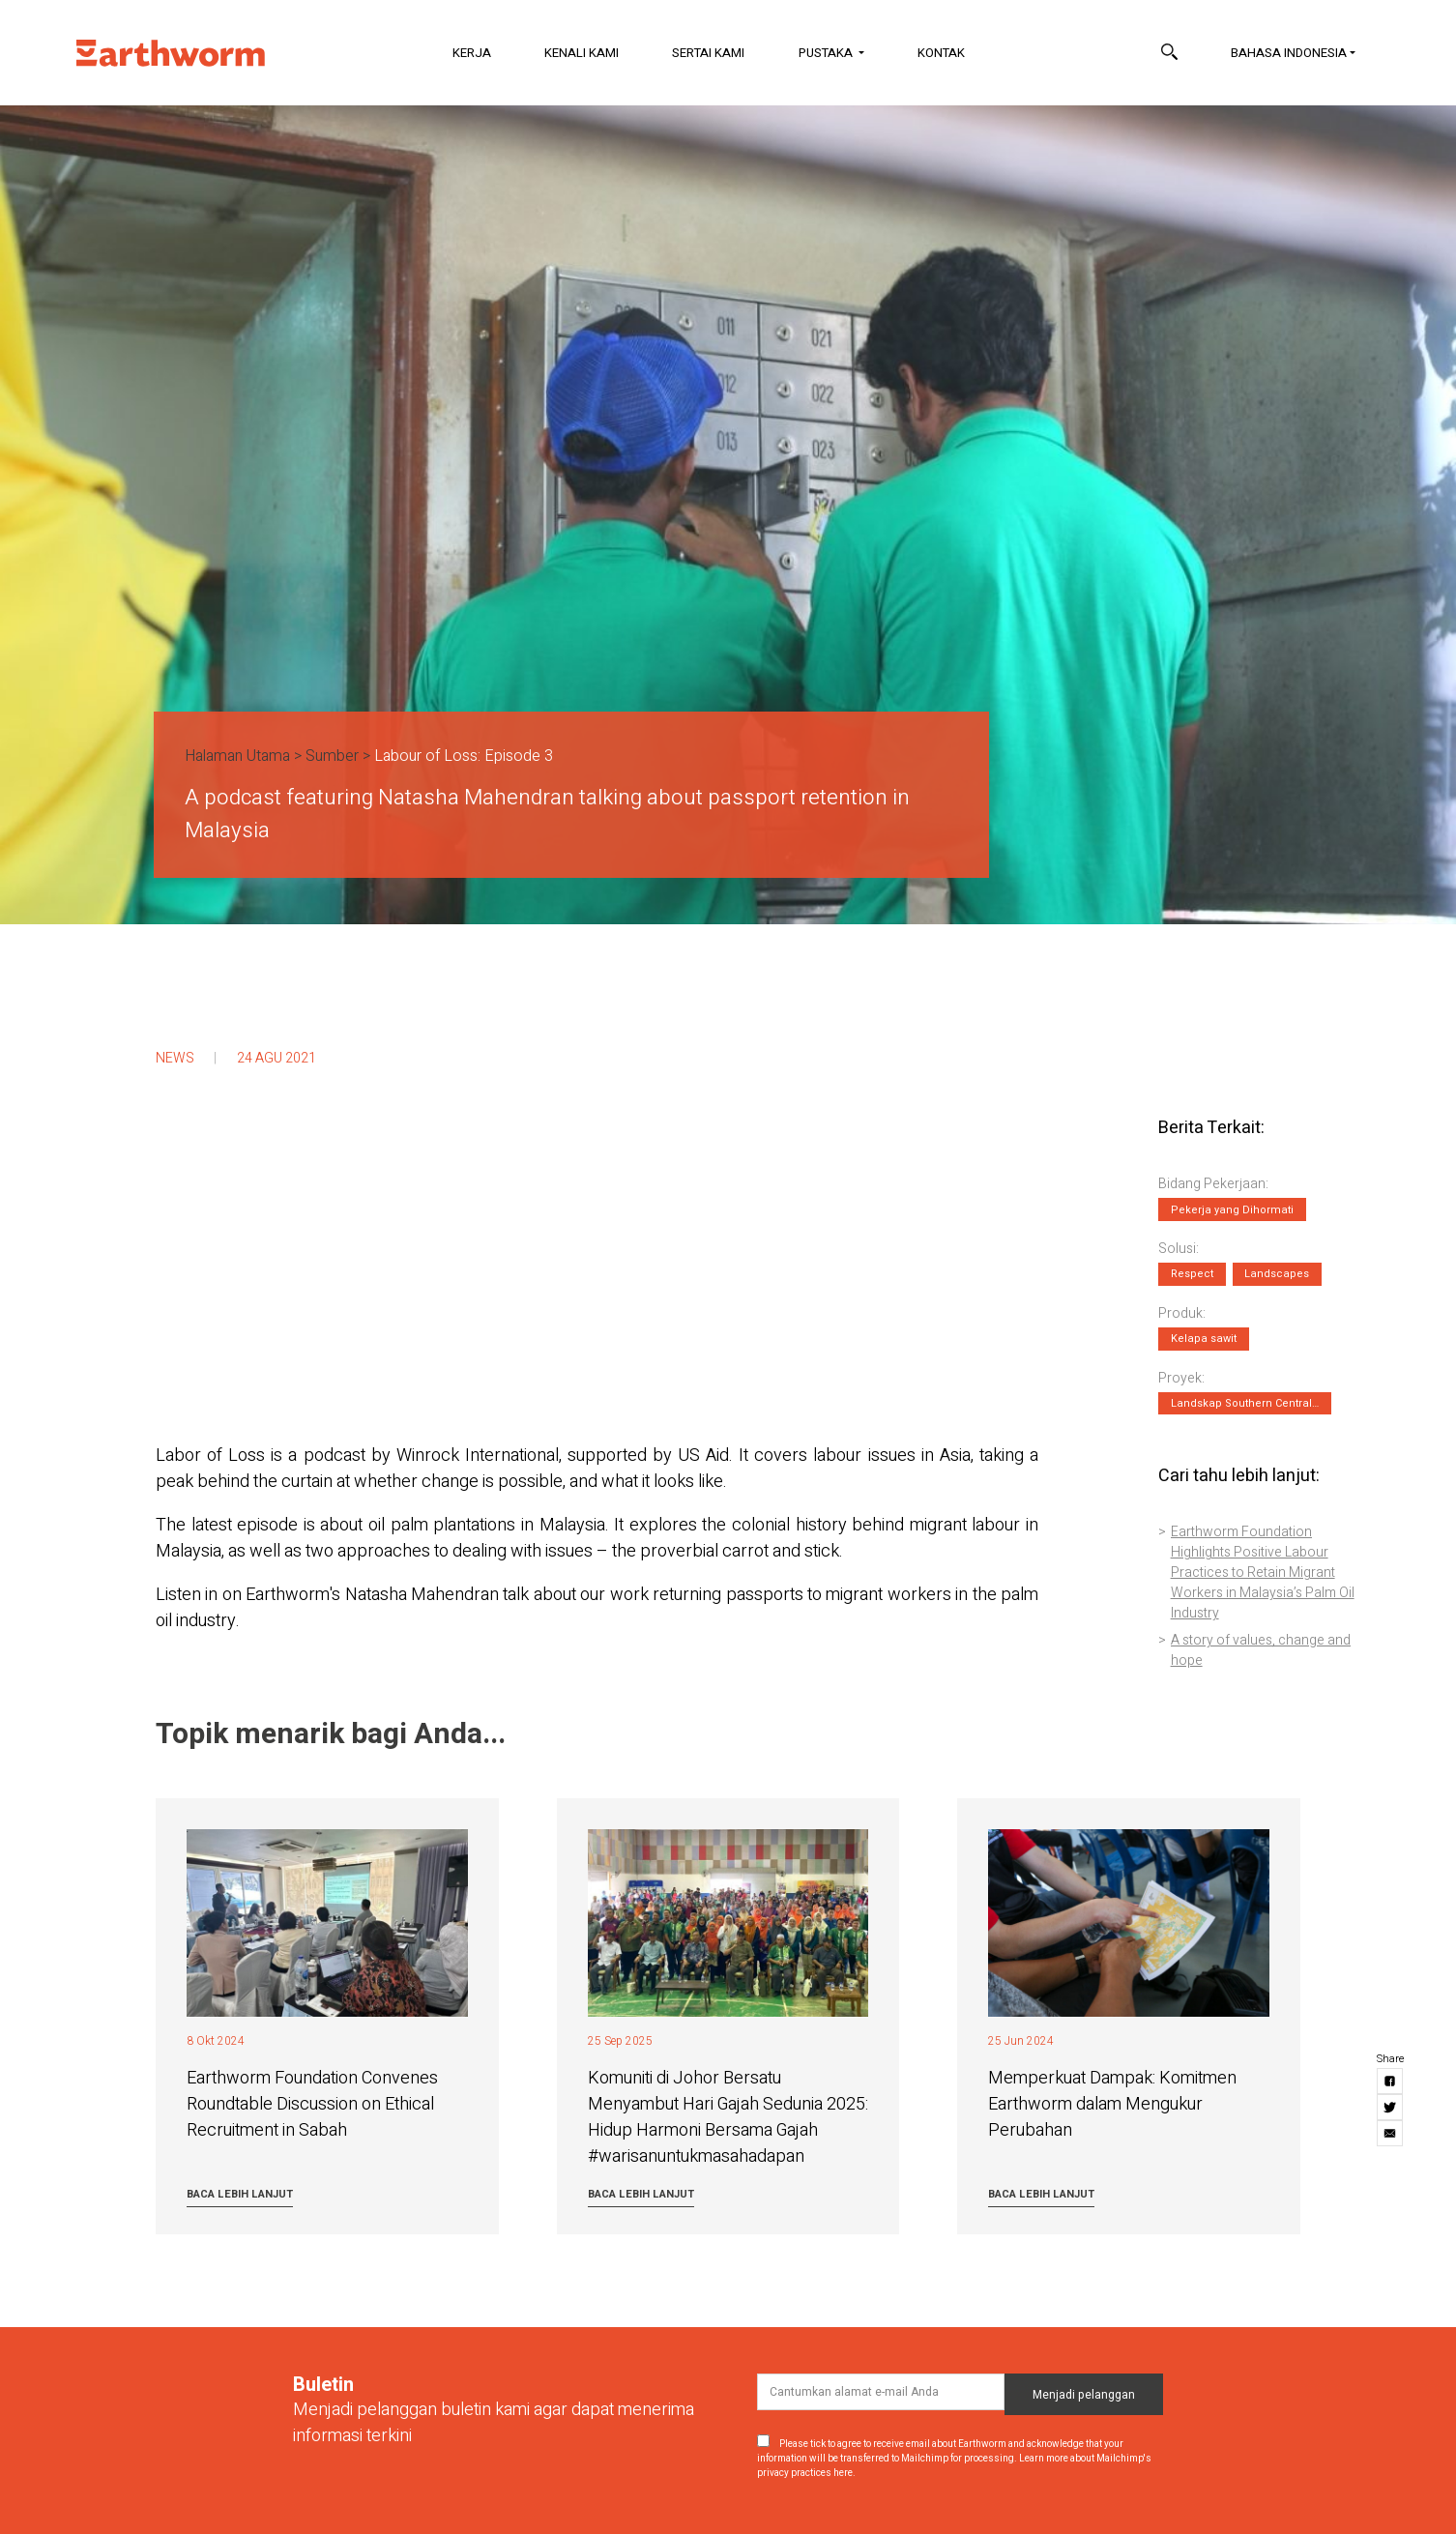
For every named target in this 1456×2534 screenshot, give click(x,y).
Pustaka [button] (827, 53)
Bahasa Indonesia (1289, 53)
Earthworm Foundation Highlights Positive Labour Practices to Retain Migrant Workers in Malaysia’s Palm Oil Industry (1262, 1572)
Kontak (941, 53)
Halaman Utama (237, 756)
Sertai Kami (708, 53)
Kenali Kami (581, 53)
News (175, 1058)
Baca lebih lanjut (240, 2194)
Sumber (332, 756)
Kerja (471, 53)
